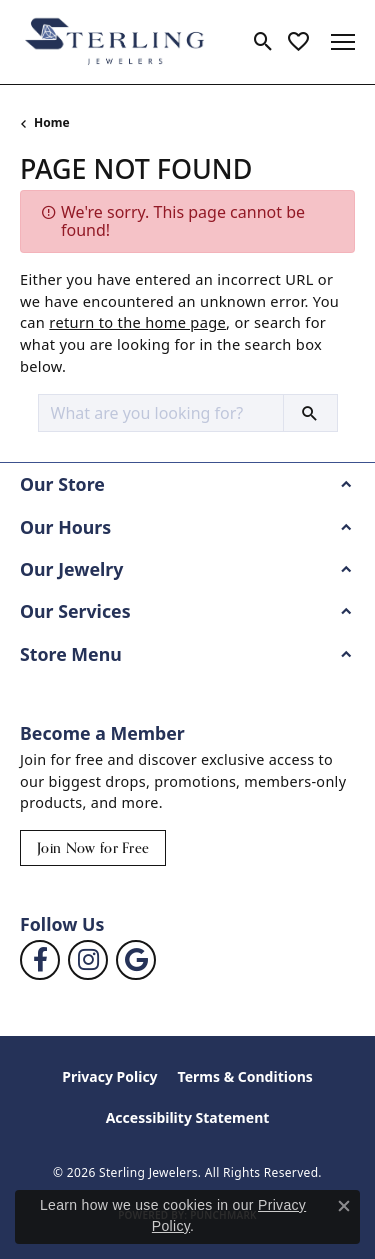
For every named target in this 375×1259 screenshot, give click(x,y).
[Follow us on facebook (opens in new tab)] (40, 960)
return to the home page (137, 322)
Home (52, 122)
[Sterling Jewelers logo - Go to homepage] (115, 42)
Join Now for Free (93, 847)
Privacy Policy (109, 1076)
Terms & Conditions (245, 1076)
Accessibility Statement (188, 1117)
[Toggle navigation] (343, 42)
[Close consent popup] (344, 1206)
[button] (263, 42)
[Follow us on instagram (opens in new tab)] (88, 960)
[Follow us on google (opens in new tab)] (136, 960)
